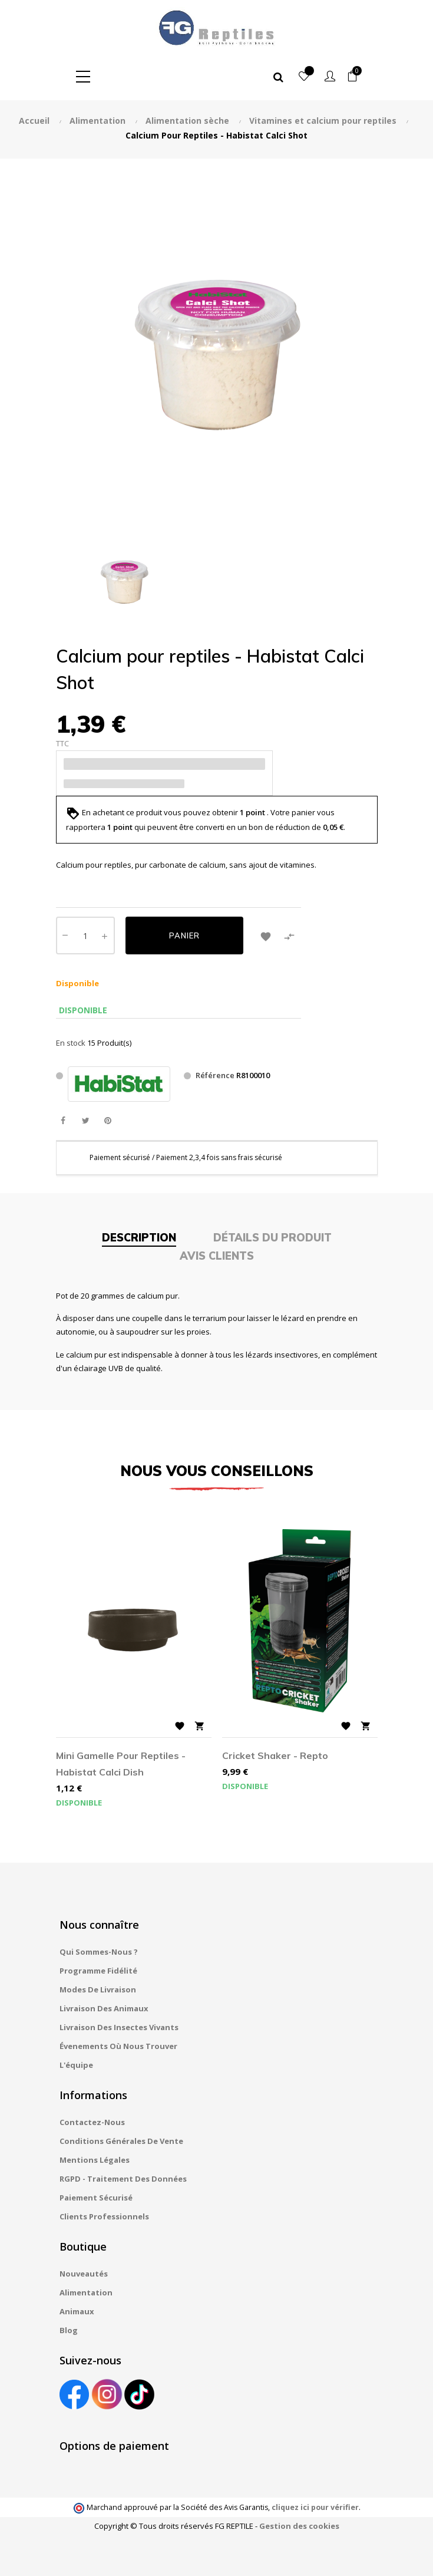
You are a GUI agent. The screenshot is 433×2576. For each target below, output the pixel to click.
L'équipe (76, 2065)
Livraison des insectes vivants (119, 2027)
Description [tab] (139, 1237)
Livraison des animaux (104, 2008)
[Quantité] (85, 935)
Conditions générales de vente (121, 2141)
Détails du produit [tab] (272, 1237)
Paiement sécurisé (96, 2197)
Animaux (77, 2311)
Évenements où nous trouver (118, 2046)
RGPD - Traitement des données (123, 2178)
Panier (184, 935)
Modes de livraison (98, 1989)
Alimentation (86, 2292)
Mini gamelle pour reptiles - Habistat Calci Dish (121, 1764)
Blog (69, 2330)
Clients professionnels (104, 2216)
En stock (70, 1042)
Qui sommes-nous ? (99, 1951)
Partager (63, 1121)
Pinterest (108, 1121)
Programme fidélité (98, 1970)
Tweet (85, 1121)
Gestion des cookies (299, 2526)
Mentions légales (95, 2160)
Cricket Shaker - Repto (275, 1755)
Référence (215, 1075)
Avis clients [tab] (217, 1256)
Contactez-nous (92, 2122)
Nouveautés (84, 2273)
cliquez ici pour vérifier (315, 2507)
